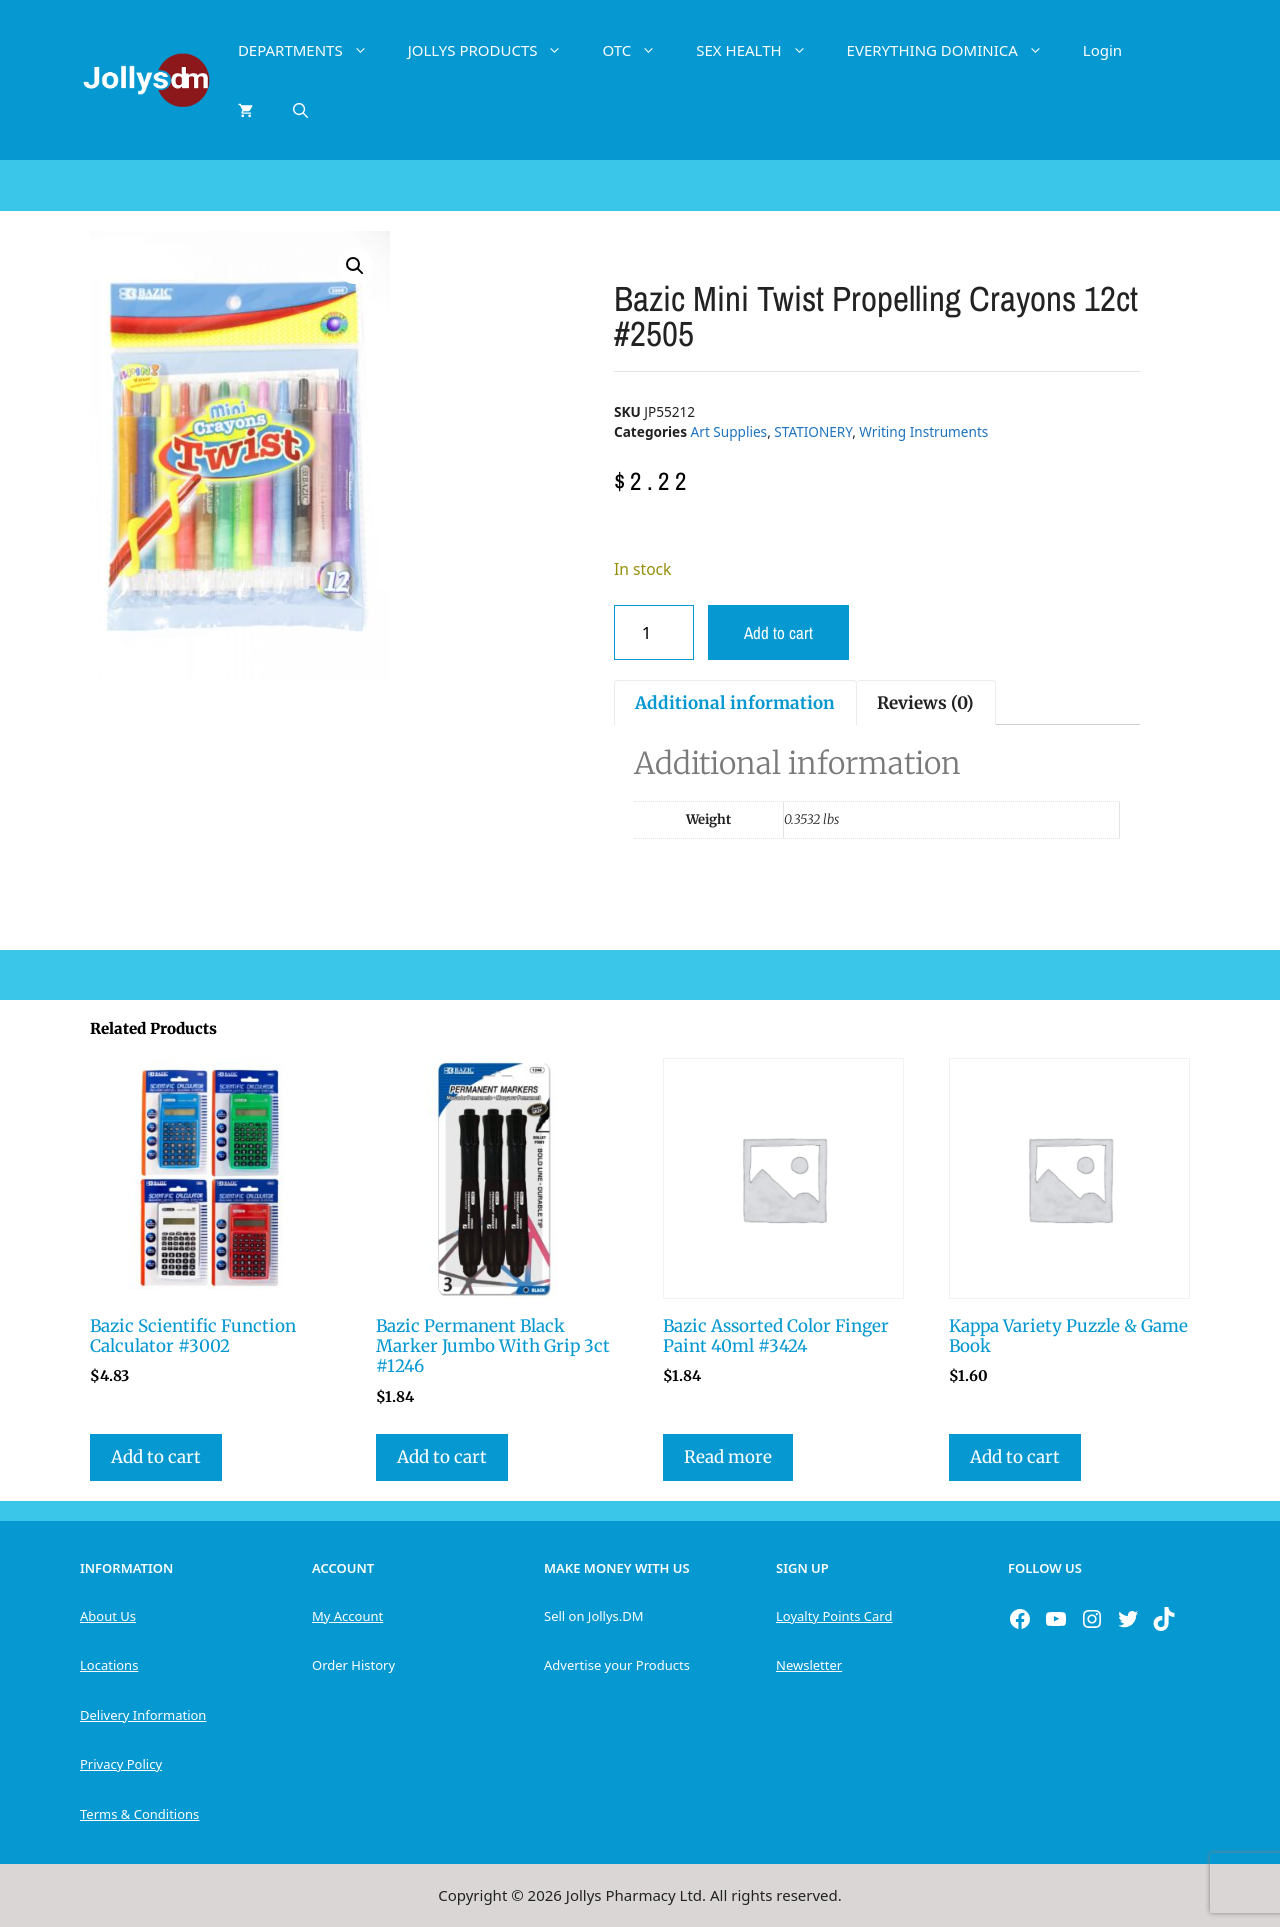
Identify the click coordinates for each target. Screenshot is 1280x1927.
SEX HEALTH (761, 50)
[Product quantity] (654, 633)
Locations (109, 1665)
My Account (347, 1616)
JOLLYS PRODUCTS (495, 50)
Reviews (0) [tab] (925, 703)
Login (1102, 50)
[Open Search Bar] (300, 110)
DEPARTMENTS (313, 50)
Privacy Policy (121, 1764)
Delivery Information (143, 1715)
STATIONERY (813, 431)
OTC (639, 50)
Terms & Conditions (139, 1814)
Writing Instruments (923, 431)
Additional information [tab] (735, 703)
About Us (108, 1616)
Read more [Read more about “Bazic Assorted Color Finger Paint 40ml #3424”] (728, 1457)
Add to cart (778, 632)
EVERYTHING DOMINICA (955, 50)
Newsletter (809, 1665)
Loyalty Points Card (834, 1616)
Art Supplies (729, 431)
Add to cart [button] (156, 1457)
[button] (355, 266)
